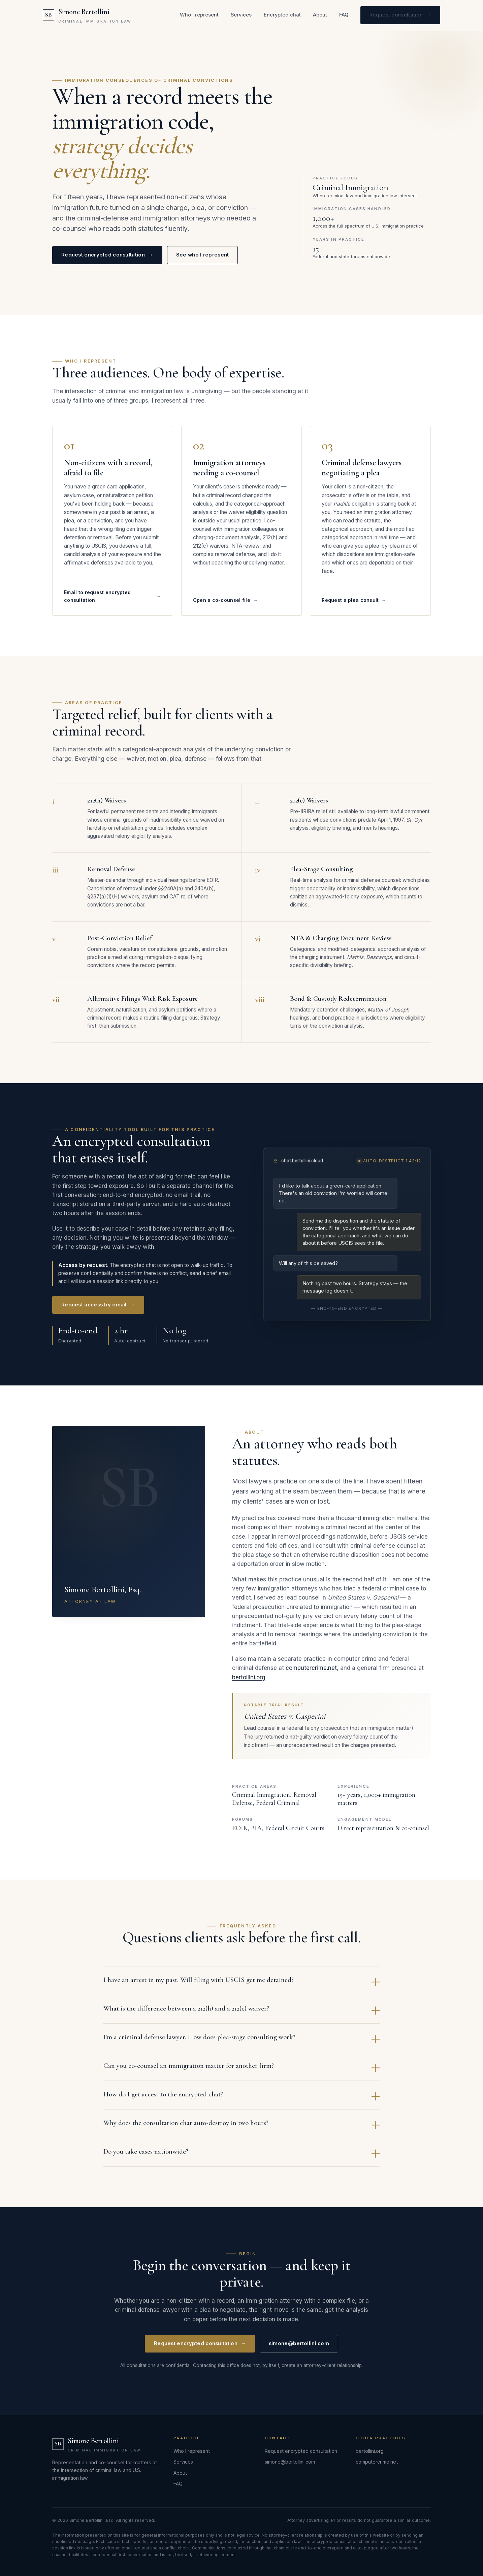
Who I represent (199, 15)
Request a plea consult (354, 606)
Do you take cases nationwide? (241, 2158)
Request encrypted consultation (107, 255)
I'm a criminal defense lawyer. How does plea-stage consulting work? (241, 2043)
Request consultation (400, 15)
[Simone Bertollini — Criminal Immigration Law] (87, 15)
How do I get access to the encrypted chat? (241, 2101)
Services (241, 15)
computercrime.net (311, 1673)
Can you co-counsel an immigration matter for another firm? (241, 2072)
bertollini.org (248, 1682)
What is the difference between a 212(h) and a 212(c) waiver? (241, 2015)
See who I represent (202, 255)
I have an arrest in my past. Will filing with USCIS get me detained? (241, 1986)
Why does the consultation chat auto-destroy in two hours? (241, 2129)
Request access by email (98, 1310)
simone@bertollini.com (299, 2349)
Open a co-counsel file (225, 606)
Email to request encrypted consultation (112, 602)
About (320, 15)
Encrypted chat (282, 15)
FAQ (343, 15)
